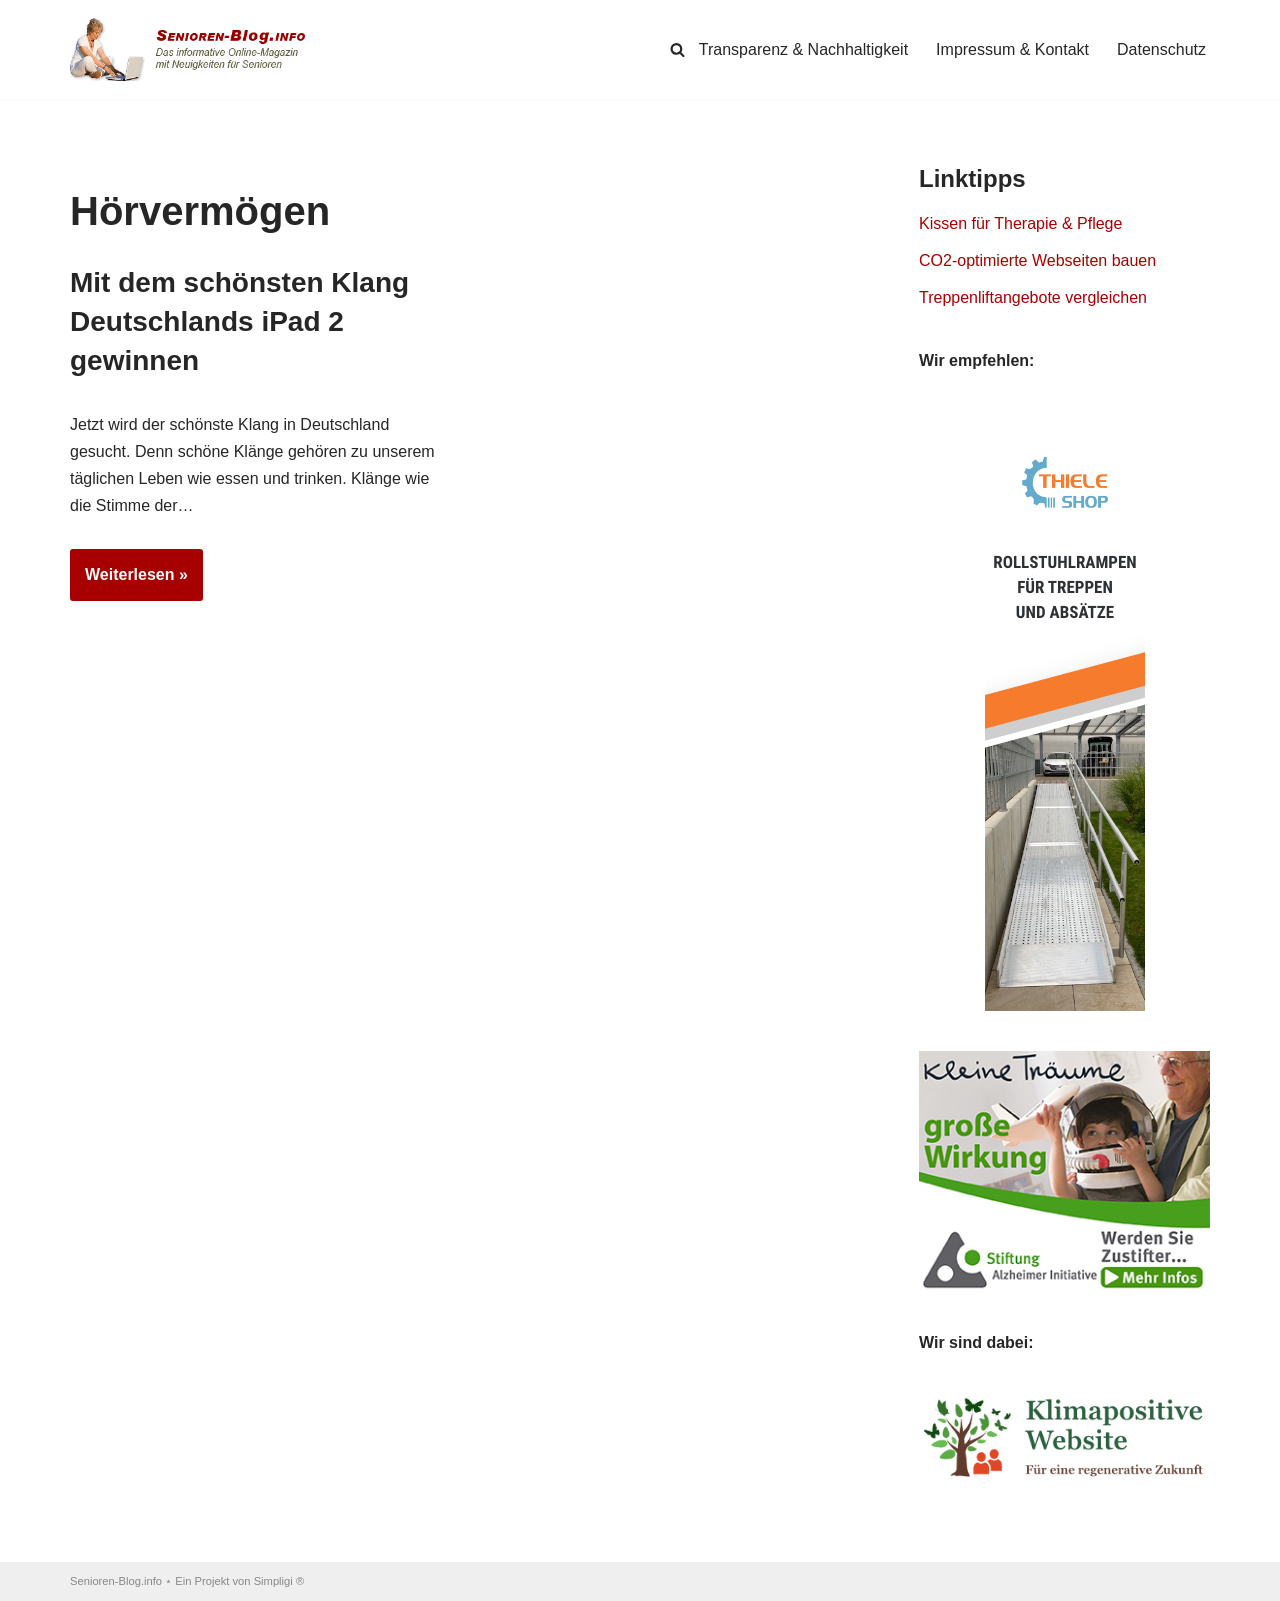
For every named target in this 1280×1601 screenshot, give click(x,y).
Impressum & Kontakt (1012, 49)
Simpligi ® (279, 1581)
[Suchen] (677, 49)
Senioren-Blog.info (116, 1581)
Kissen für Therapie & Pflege (1020, 223)
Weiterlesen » (129, 581)
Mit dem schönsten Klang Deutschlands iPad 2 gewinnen (239, 321)
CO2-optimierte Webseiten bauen (1037, 260)
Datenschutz (1161, 49)
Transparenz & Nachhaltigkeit (803, 49)
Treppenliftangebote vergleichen (1033, 297)
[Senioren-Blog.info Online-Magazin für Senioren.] (195, 49)
